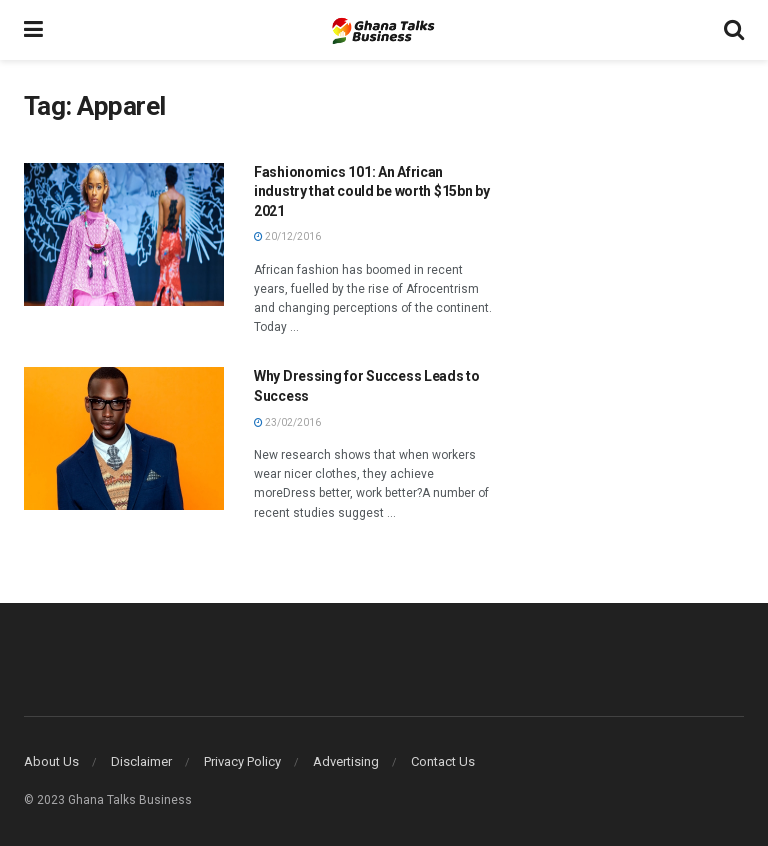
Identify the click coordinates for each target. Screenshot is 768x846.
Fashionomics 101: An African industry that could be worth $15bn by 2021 (372, 191)
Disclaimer (141, 761)
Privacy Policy (242, 761)
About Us (51, 761)
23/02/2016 (287, 422)
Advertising (346, 761)
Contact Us (443, 761)
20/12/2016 (287, 236)
